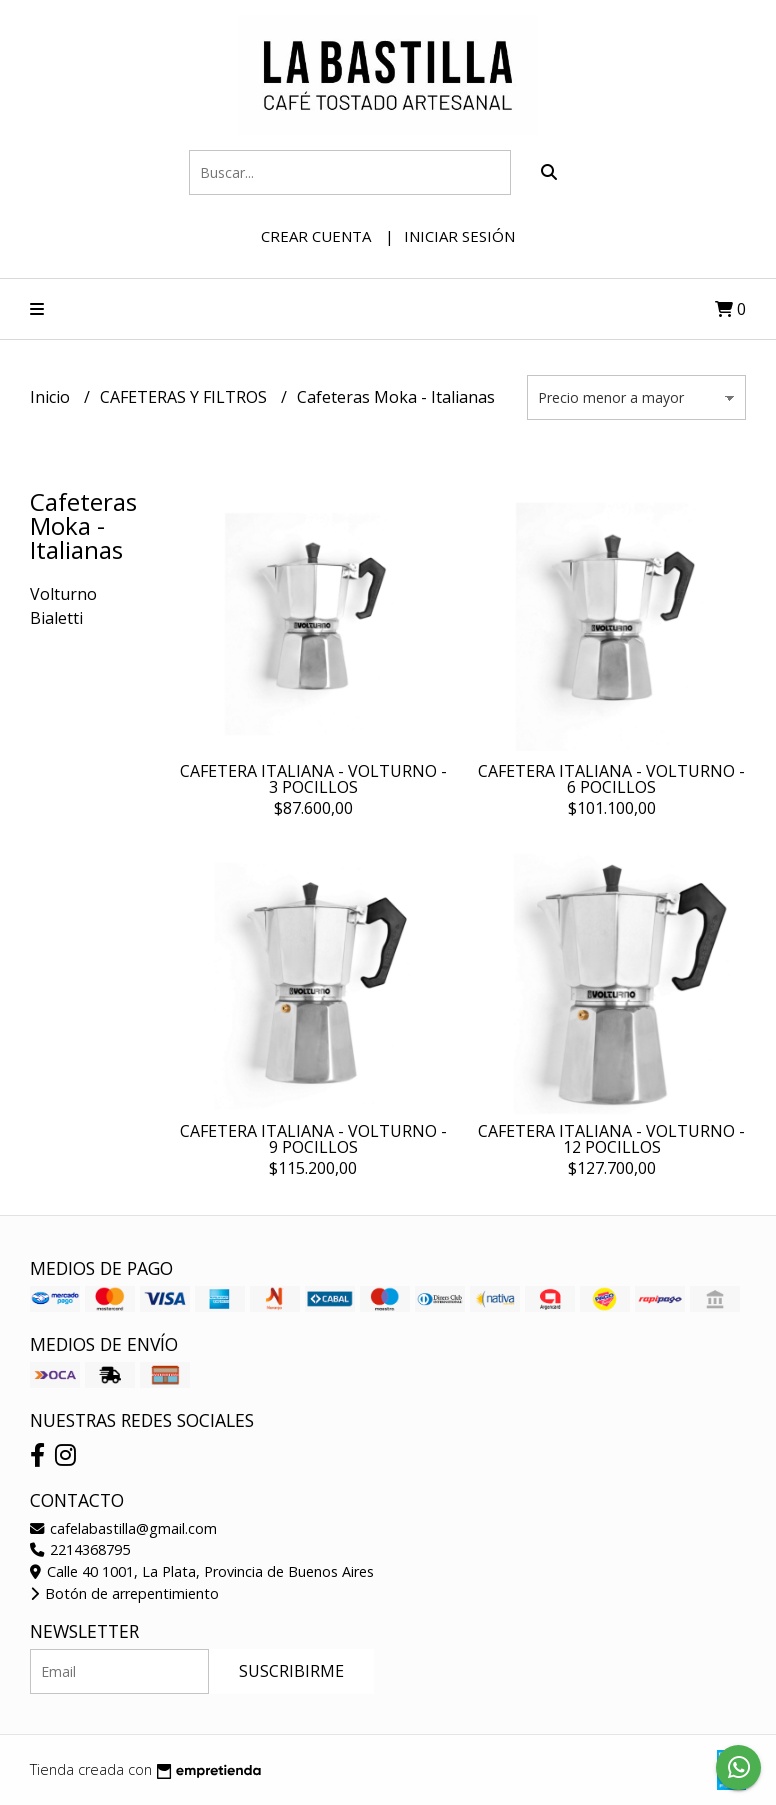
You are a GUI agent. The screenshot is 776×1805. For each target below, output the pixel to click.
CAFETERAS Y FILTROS (185, 397)
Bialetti (56, 618)
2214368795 (80, 1549)
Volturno (63, 594)
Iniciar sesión (459, 236)
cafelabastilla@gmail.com (123, 1528)
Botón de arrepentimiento (124, 1593)
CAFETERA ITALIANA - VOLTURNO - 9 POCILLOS (313, 1139)
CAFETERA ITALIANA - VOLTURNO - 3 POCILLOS (313, 779)
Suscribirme (291, 1671)
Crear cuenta (316, 236)
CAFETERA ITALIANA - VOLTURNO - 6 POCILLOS (611, 779)
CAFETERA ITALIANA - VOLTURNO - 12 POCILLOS (611, 1139)
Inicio (52, 397)
